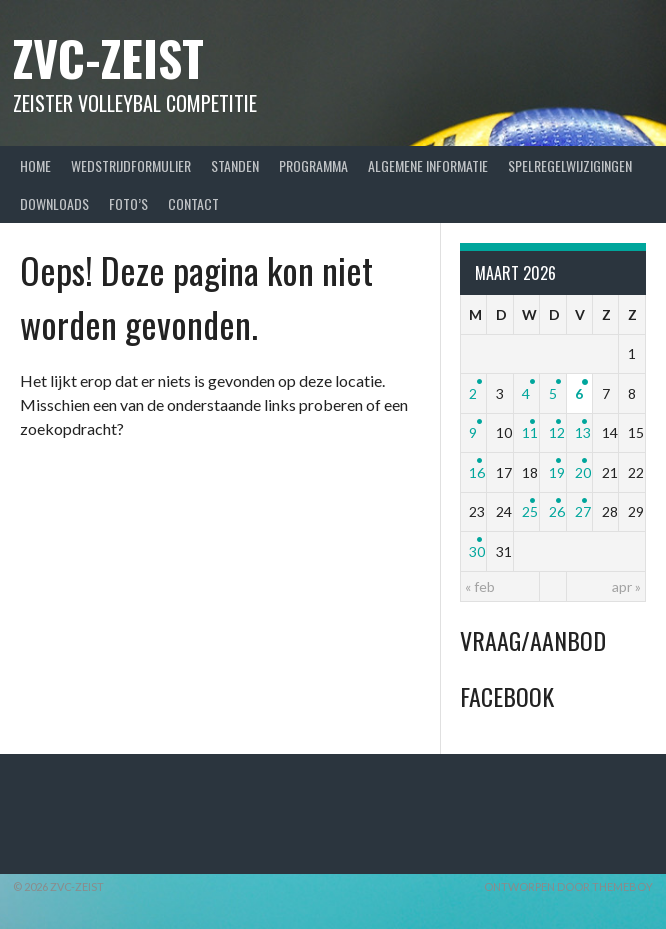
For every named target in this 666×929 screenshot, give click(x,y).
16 (477, 472)
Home (35, 165)
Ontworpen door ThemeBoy (568, 886)
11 (530, 432)
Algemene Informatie (428, 165)
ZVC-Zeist (108, 57)
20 (583, 472)
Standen (235, 165)
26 (557, 511)
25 (530, 511)
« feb (480, 586)
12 (557, 432)
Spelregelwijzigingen (570, 165)
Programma (313, 165)
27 (583, 511)
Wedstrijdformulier (131, 165)
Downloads (54, 203)
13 (583, 432)
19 (557, 472)
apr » (626, 586)
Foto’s (128, 203)
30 (477, 551)
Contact (193, 203)
